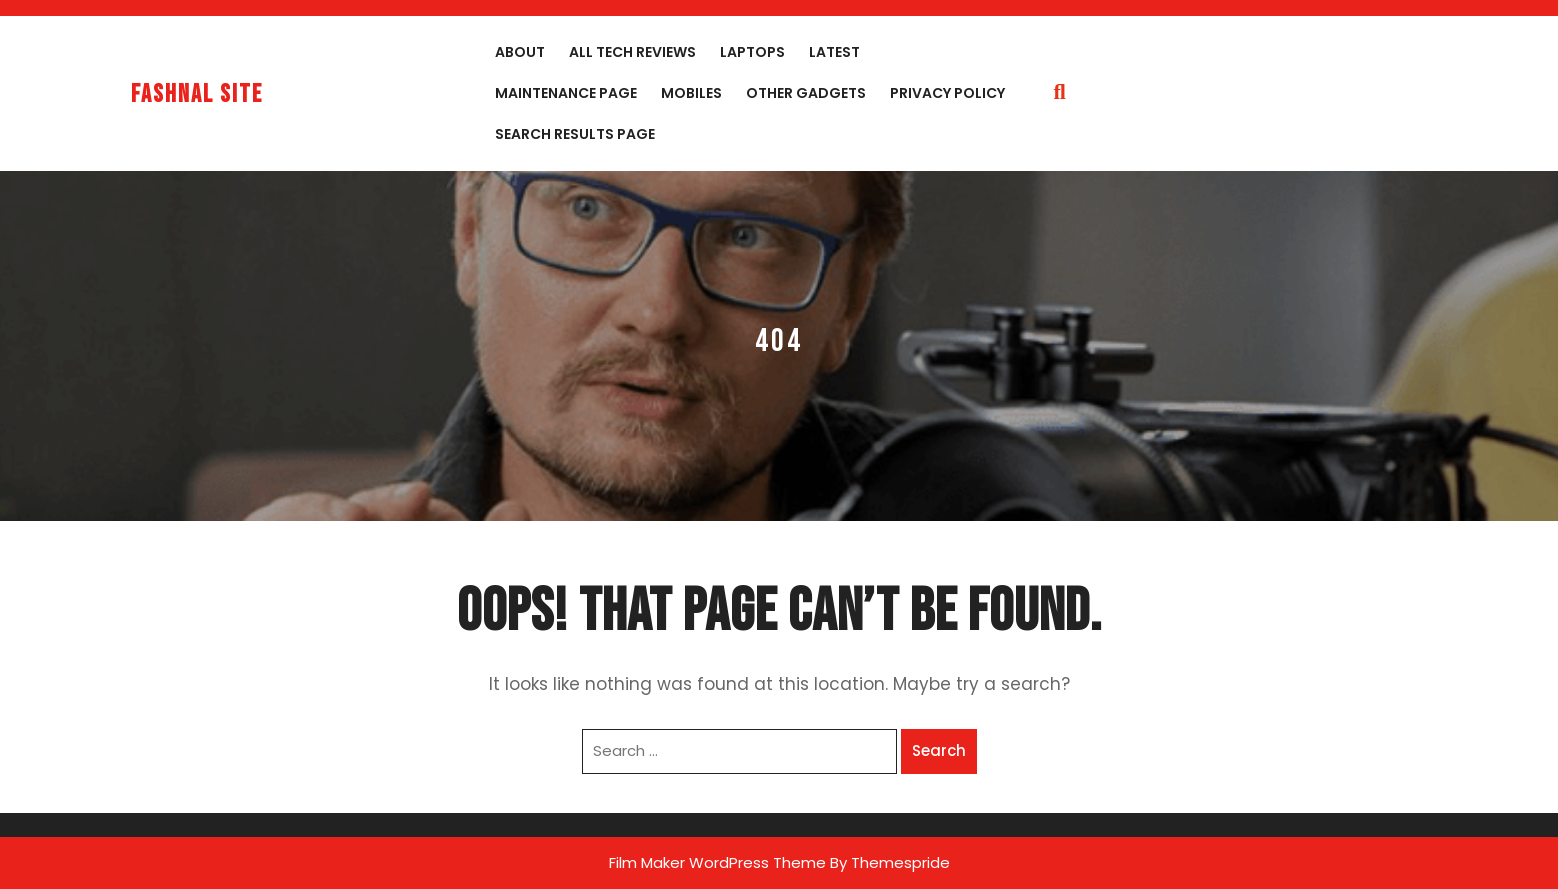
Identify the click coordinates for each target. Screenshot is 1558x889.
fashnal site (197, 94)
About (520, 52)
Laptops (752, 52)
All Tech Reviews (632, 52)
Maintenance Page (566, 93)
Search (939, 750)
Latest (834, 52)
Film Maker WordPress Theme (717, 862)
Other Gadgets (806, 93)
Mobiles (691, 93)
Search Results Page (575, 134)
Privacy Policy (947, 93)
